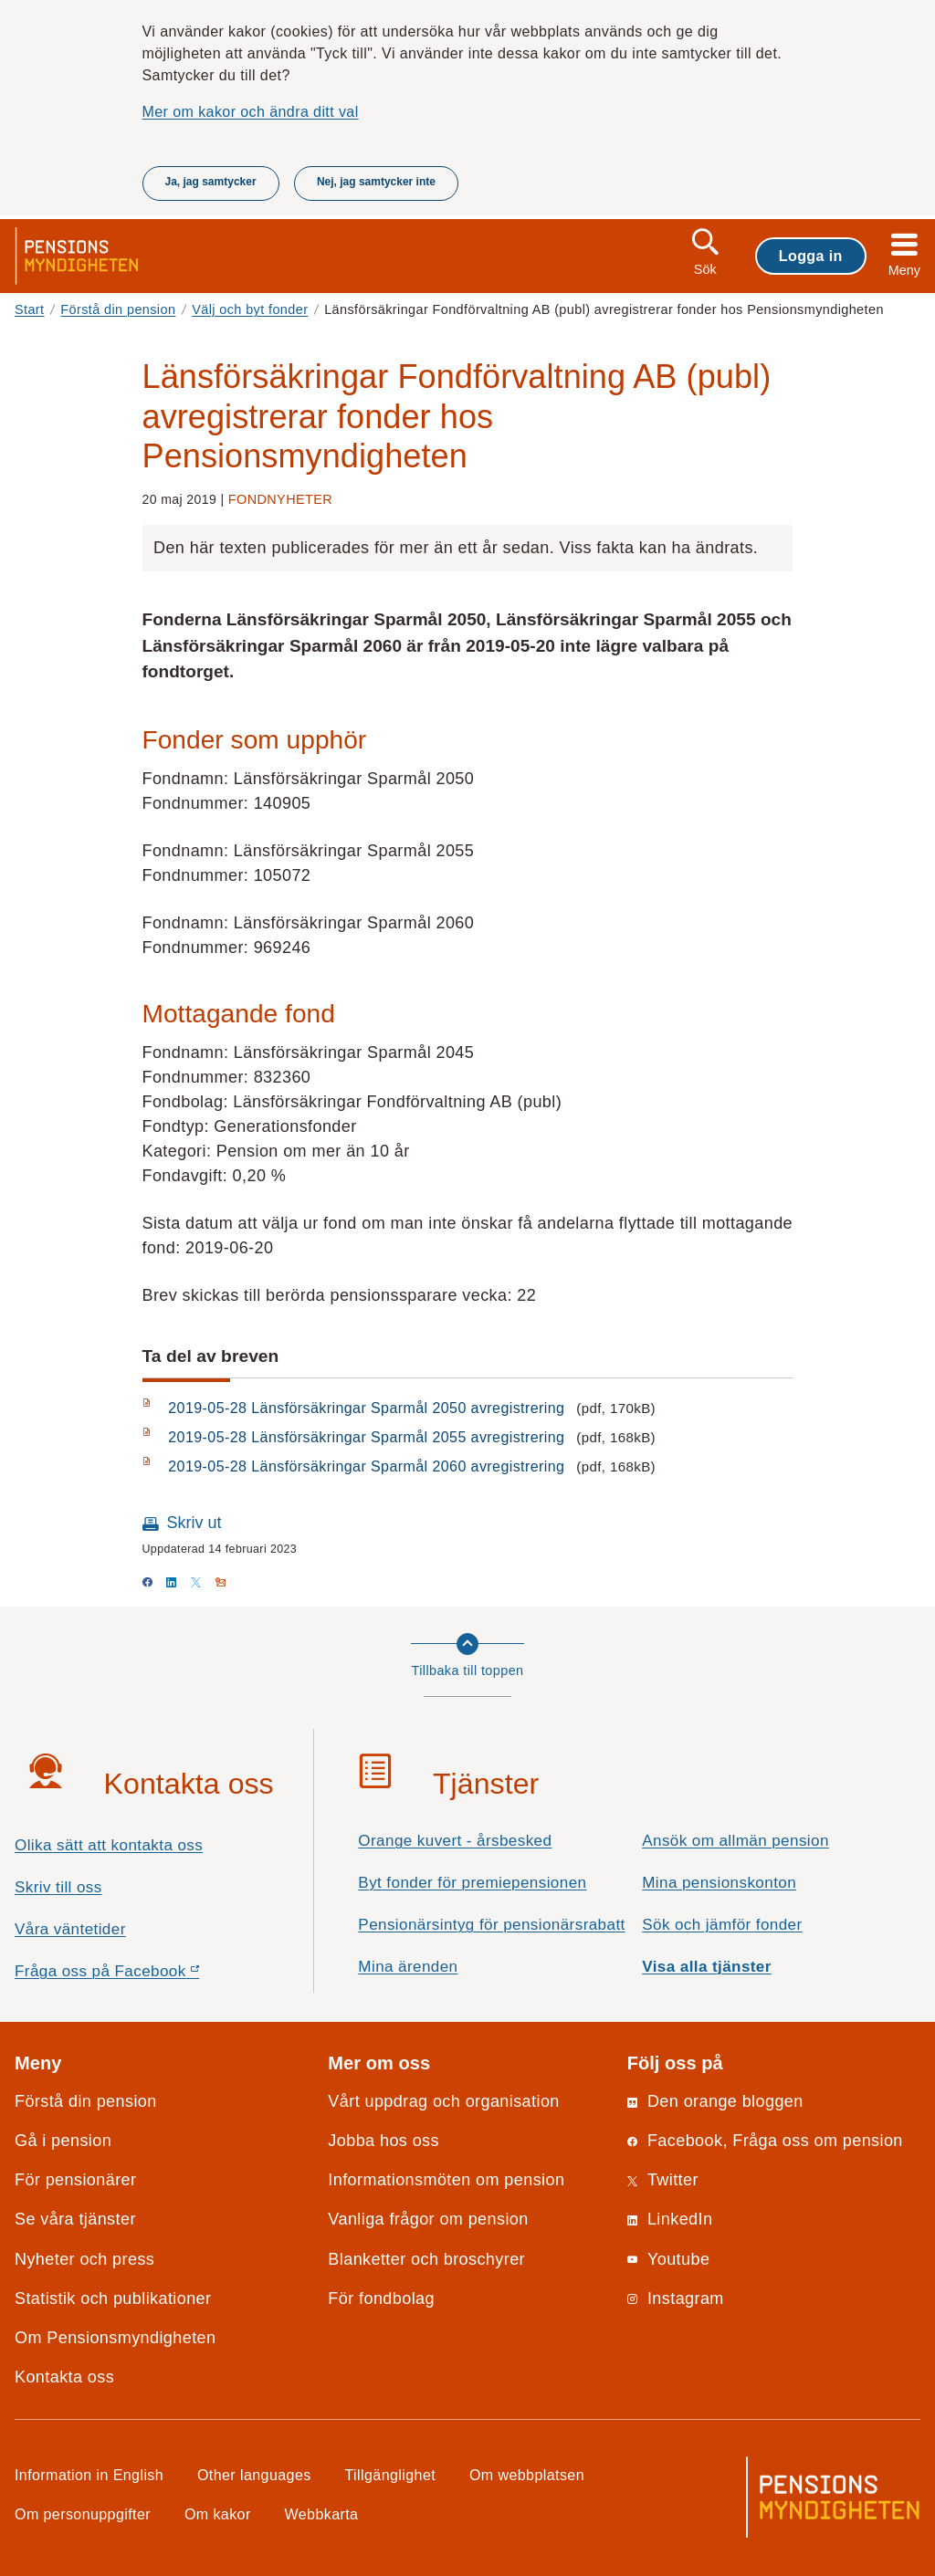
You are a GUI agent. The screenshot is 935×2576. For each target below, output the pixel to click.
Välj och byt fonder (250, 309)
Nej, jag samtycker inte (376, 181)
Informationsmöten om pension (446, 2180)
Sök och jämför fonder (722, 1924)
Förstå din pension (117, 309)
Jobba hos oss (383, 2140)
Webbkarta (322, 2514)
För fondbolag (381, 2298)
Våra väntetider (70, 1929)
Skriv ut (194, 1522)
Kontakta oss (64, 2377)
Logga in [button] (811, 255)
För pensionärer (75, 2180)
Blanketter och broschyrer (426, 2259)
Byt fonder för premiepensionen (472, 1882)
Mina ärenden (407, 1966)
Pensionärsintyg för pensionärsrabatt (491, 1924)
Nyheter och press (84, 2259)
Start (30, 309)
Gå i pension (63, 2140)
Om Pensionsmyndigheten (115, 2338)
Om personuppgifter (83, 2514)
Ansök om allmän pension (735, 1840)
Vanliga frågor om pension (428, 2219)
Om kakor (217, 2514)
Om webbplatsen (526, 2474)
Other (254, 2474)
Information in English (89, 2474)
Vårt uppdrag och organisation (443, 2101)
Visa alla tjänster (707, 1966)
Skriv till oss (58, 1887)
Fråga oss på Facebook (139, 1976)
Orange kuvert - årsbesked (455, 1840)
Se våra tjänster (75, 2219)
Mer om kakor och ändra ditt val (250, 111)
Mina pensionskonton (719, 1882)
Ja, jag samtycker (211, 181)
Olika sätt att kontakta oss (109, 1845)
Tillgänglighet (390, 2474)
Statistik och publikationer (113, 2298)
